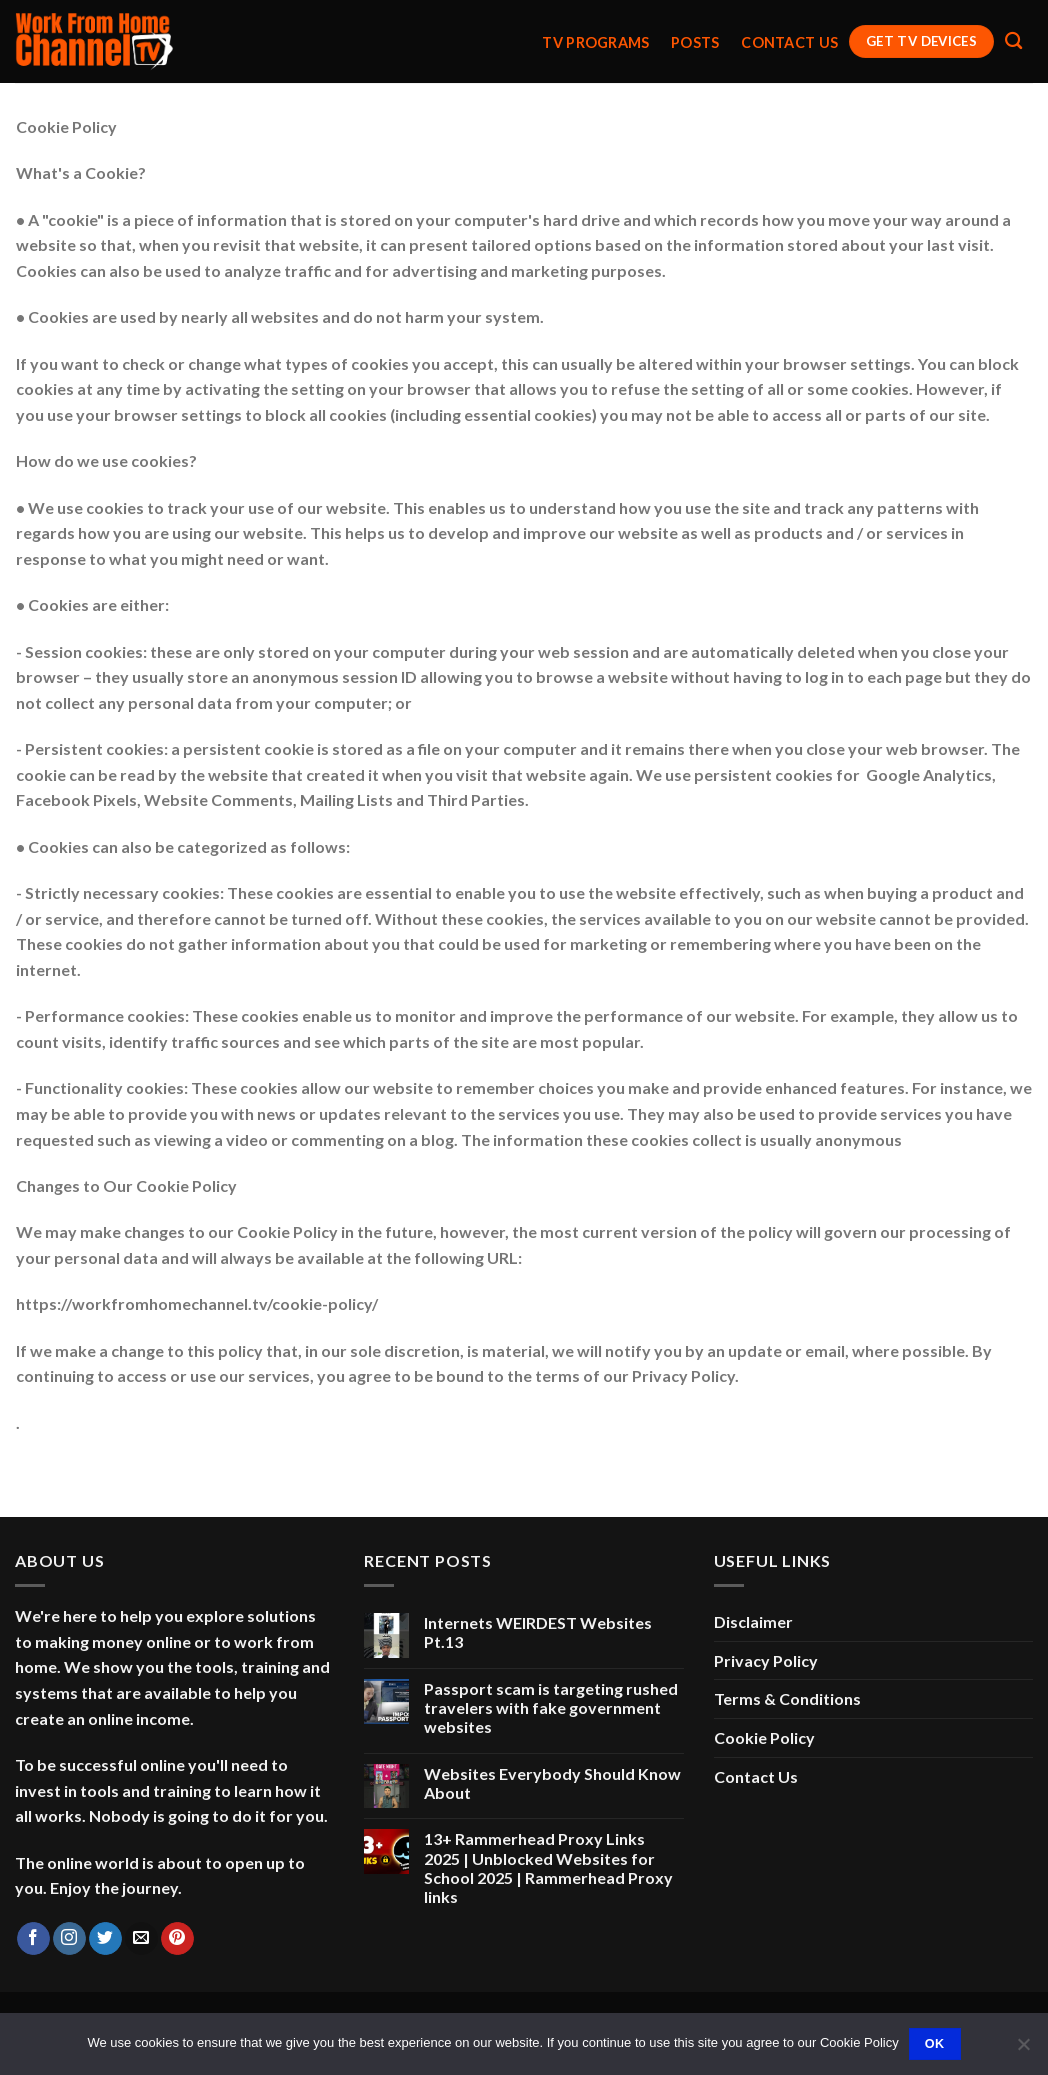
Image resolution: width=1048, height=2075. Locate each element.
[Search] (1013, 41)
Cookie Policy (764, 1737)
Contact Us (789, 43)
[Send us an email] (141, 1939)
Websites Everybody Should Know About (552, 1783)
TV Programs (595, 43)
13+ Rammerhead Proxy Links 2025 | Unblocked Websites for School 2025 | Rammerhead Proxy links (548, 1867)
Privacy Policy (766, 1660)
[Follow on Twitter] (105, 1939)
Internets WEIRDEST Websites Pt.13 (538, 1632)
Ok (935, 2044)
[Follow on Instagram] (69, 1939)
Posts (695, 43)
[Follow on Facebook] (33, 1939)
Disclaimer (753, 1621)
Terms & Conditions (787, 1698)
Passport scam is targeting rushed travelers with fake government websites (551, 1707)
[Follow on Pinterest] (177, 1939)
